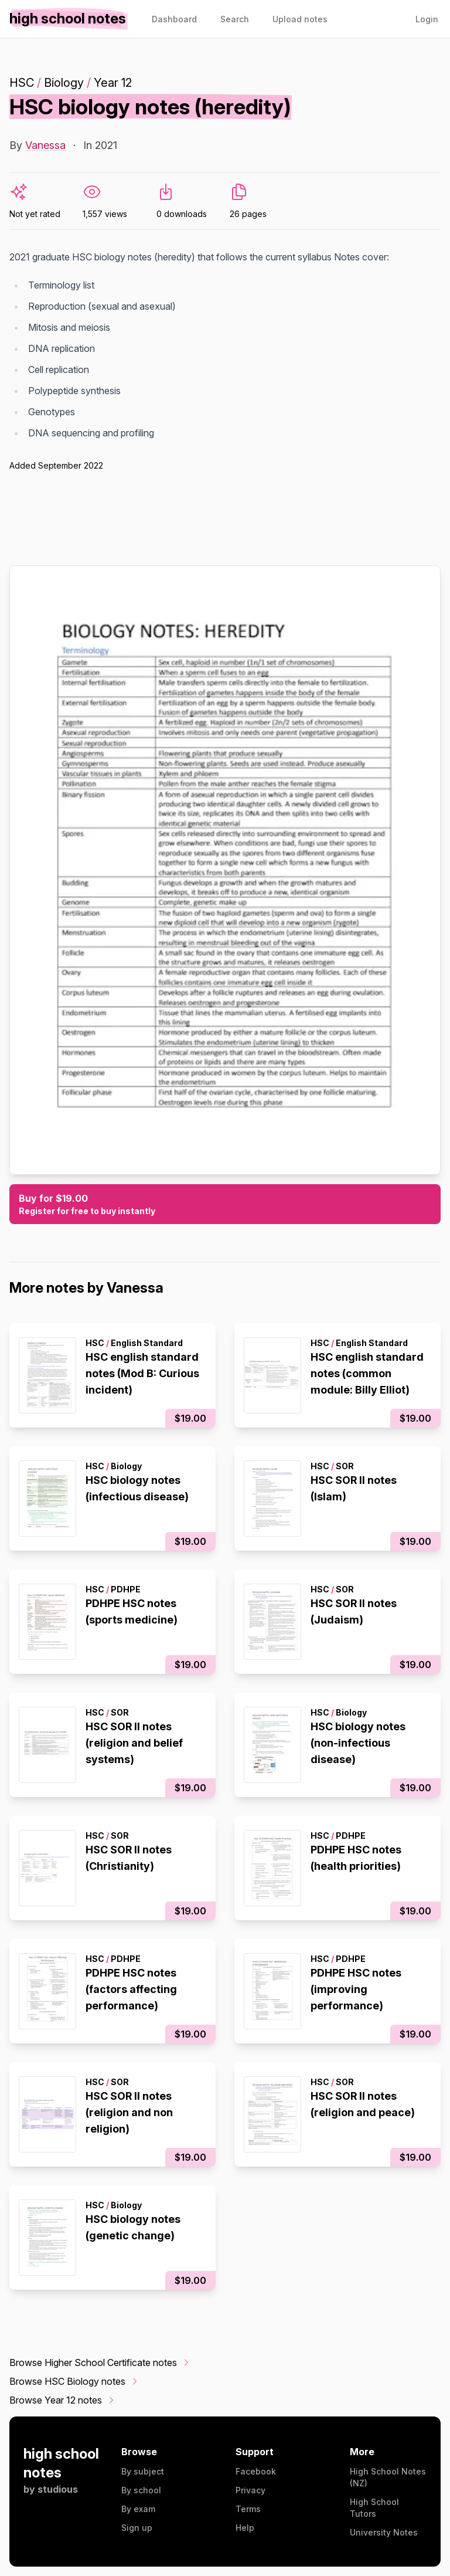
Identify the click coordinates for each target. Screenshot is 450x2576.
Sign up (136, 2528)
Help (245, 2528)
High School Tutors (374, 2508)
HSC (21, 83)
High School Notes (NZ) (388, 2477)
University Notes (384, 2532)
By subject (142, 2471)
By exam (138, 2509)
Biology (64, 83)
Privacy (250, 2490)
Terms (248, 2509)
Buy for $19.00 (225, 1204)
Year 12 (113, 83)
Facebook (256, 2471)
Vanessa (45, 145)
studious (58, 2489)
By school (141, 2490)
